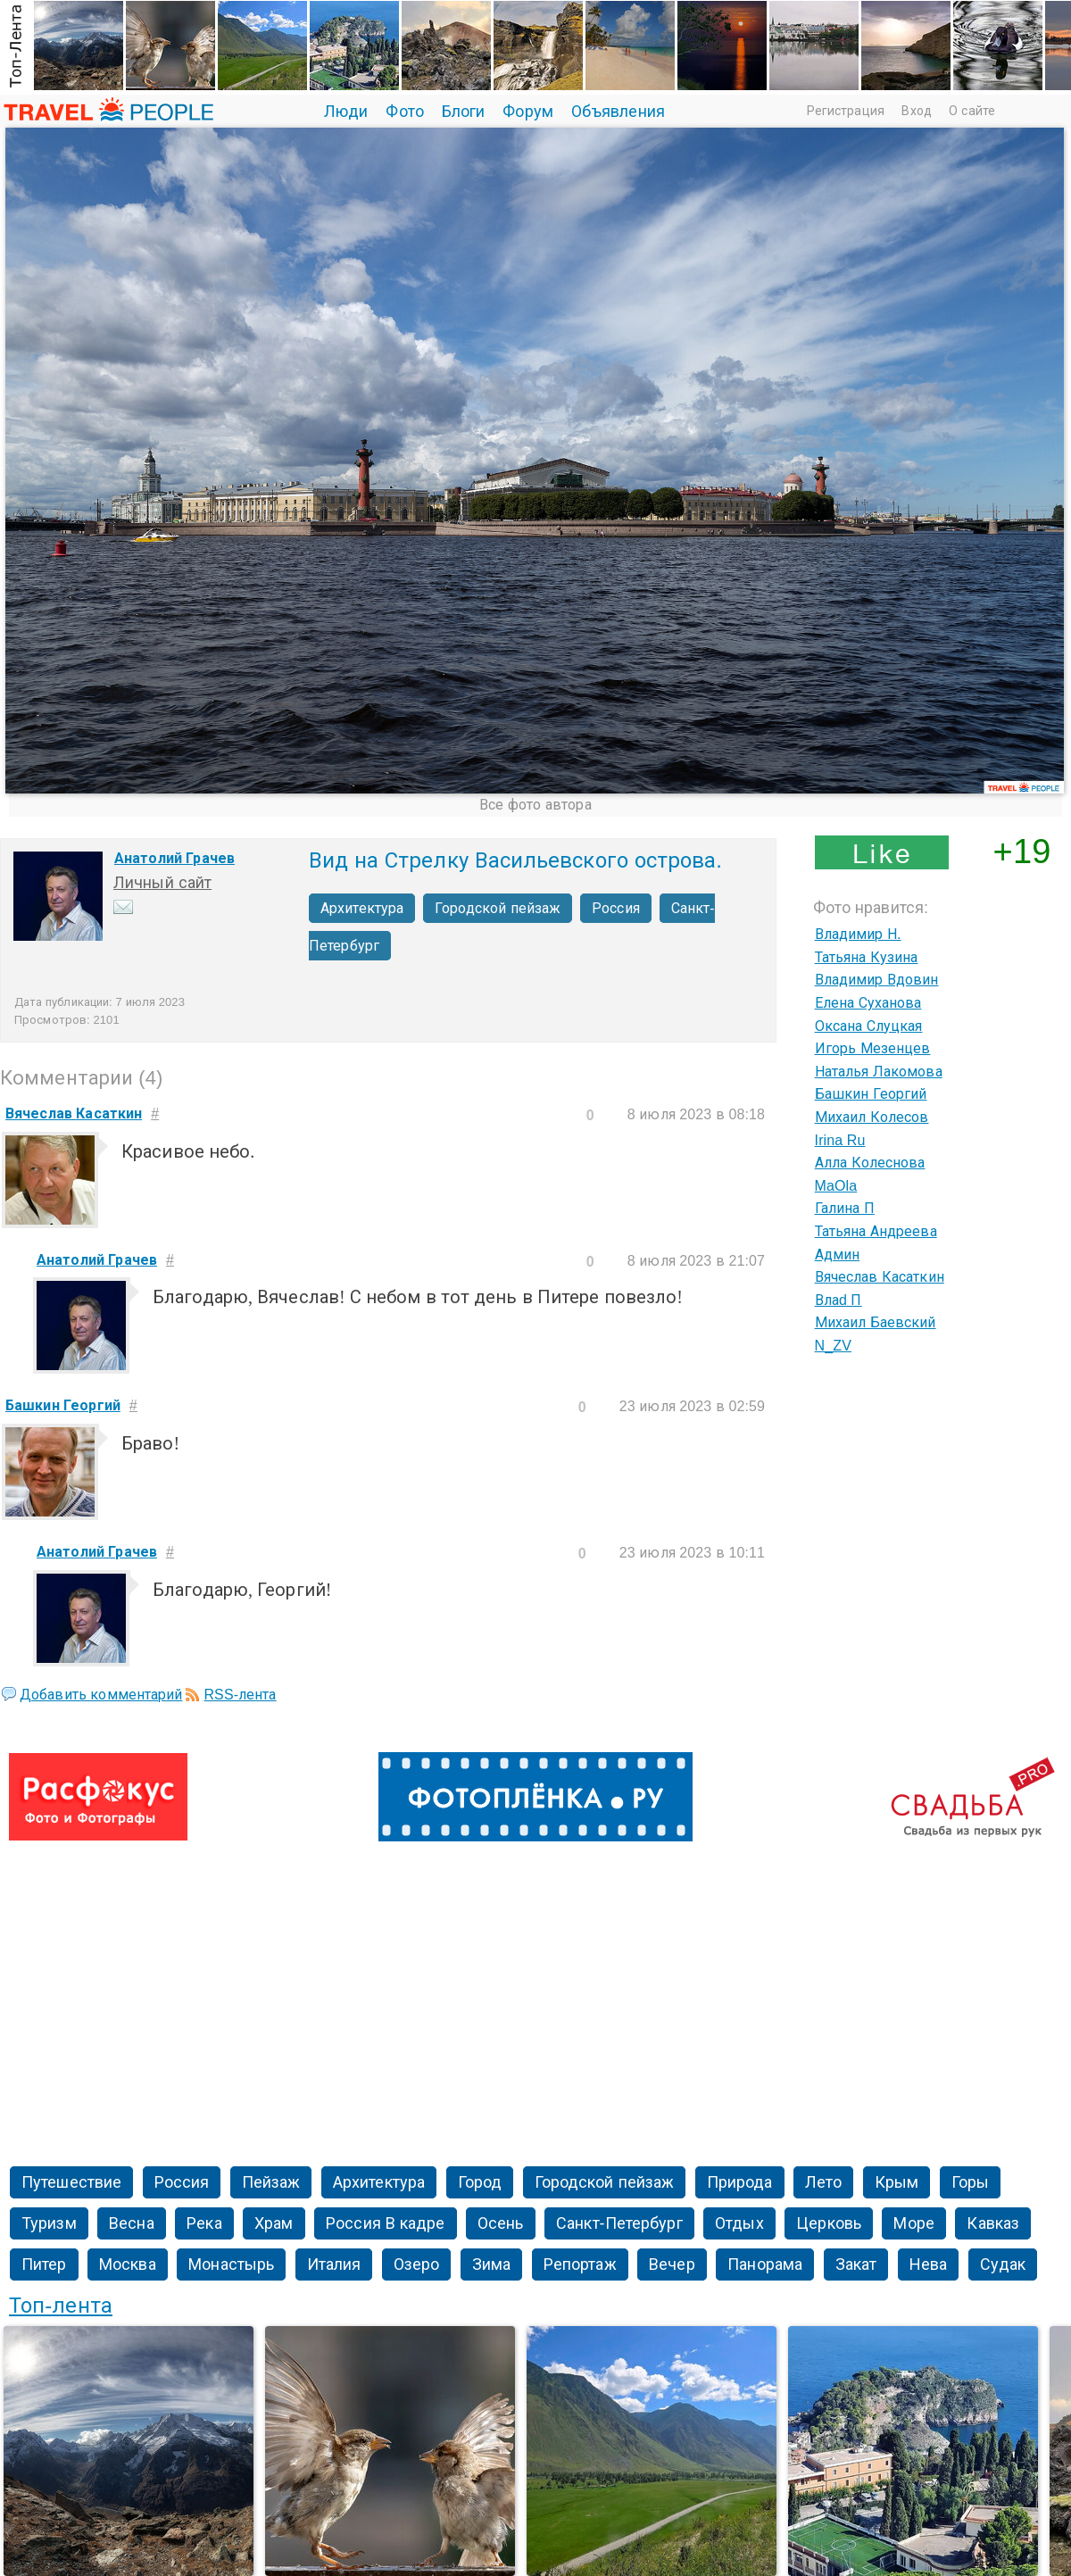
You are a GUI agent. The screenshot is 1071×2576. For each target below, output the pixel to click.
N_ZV (833, 1345)
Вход (916, 111)
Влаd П (838, 1300)
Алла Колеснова (870, 1162)
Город (480, 2182)
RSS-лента (239, 1694)
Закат (856, 2264)
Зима (491, 2264)
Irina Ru (840, 1140)
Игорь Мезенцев (873, 1048)
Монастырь (231, 2264)
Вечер (672, 2264)
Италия (334, 2264)
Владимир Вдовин (877, 979)
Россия (616, 908)
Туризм (49, 2223)
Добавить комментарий (101, 1694)
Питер (44, 2264)
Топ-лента (60, 2305)
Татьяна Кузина (866, 957)
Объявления (618, 111)
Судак (1003, 2264)
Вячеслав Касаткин (879, 1276)
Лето (823, 2182)
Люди (346, 111)
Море (913, 2223)
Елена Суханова (868, 1002)
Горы (970, 2182)
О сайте (972, 111)
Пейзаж (271, 2182)
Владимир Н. (858, 934)
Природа (740, 2182)
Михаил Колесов (872, 1117)
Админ (837, 1254)
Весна (131, 2223)
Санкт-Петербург (619, 2223)
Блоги (464, 111)
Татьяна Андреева (876, 1231)
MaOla (836, 1185)
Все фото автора (535, 804)
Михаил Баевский (875, 1322)
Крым (896, 2182)
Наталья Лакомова (878, 1071)
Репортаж (580, 2264)
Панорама (764, 2264)
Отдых (739, 2223)
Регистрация (845, 111)
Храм (273, 2223)
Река (204, 2223)
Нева (928, 2264)
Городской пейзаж (497, 908)
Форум (527, 111)
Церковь (828, 2223)
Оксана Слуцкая (869, 1026)
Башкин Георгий (871, 1093)
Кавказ (993, 2223)
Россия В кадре (385, 2223)
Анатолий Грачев (174, 858)
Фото (404, 111)
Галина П (845, 1208)
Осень (500, 2223)
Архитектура (361, 908)
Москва (127, 2264)
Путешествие (71, 2182)
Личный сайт (162, 883)
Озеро (417, 2264)
